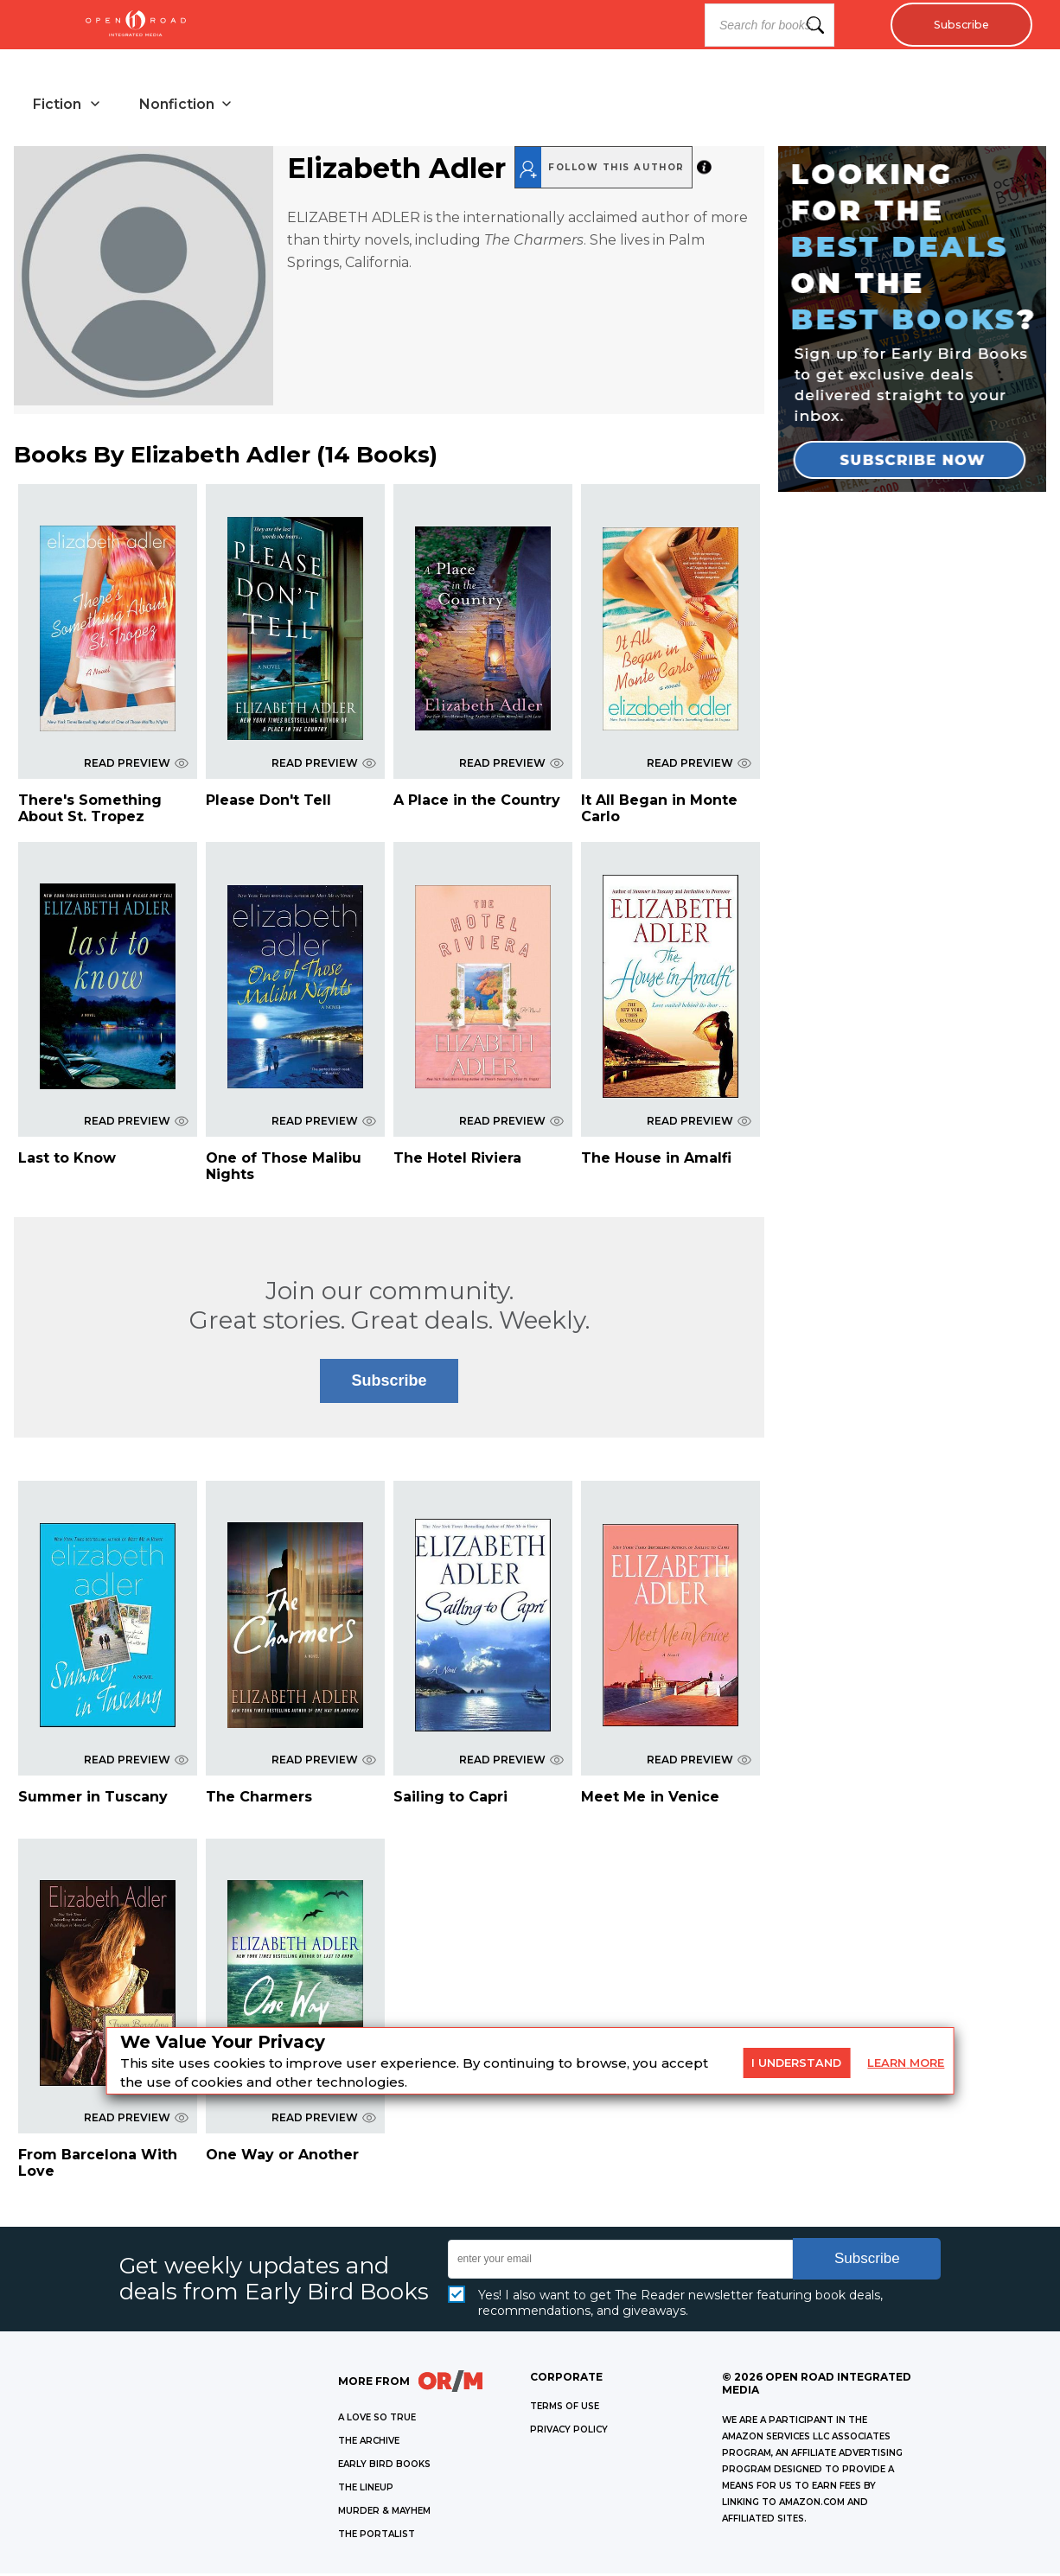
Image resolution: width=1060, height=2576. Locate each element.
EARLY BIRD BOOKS (384, 2466)
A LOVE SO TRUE (377, 2420)
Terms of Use (564, 2408)
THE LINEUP (365, 2490)
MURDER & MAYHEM (384, 2513)
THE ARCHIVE (368, 2443)
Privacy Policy (569, 2432)
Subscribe (956, 25)
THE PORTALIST (376, 2536)
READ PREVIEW (136, 764)
